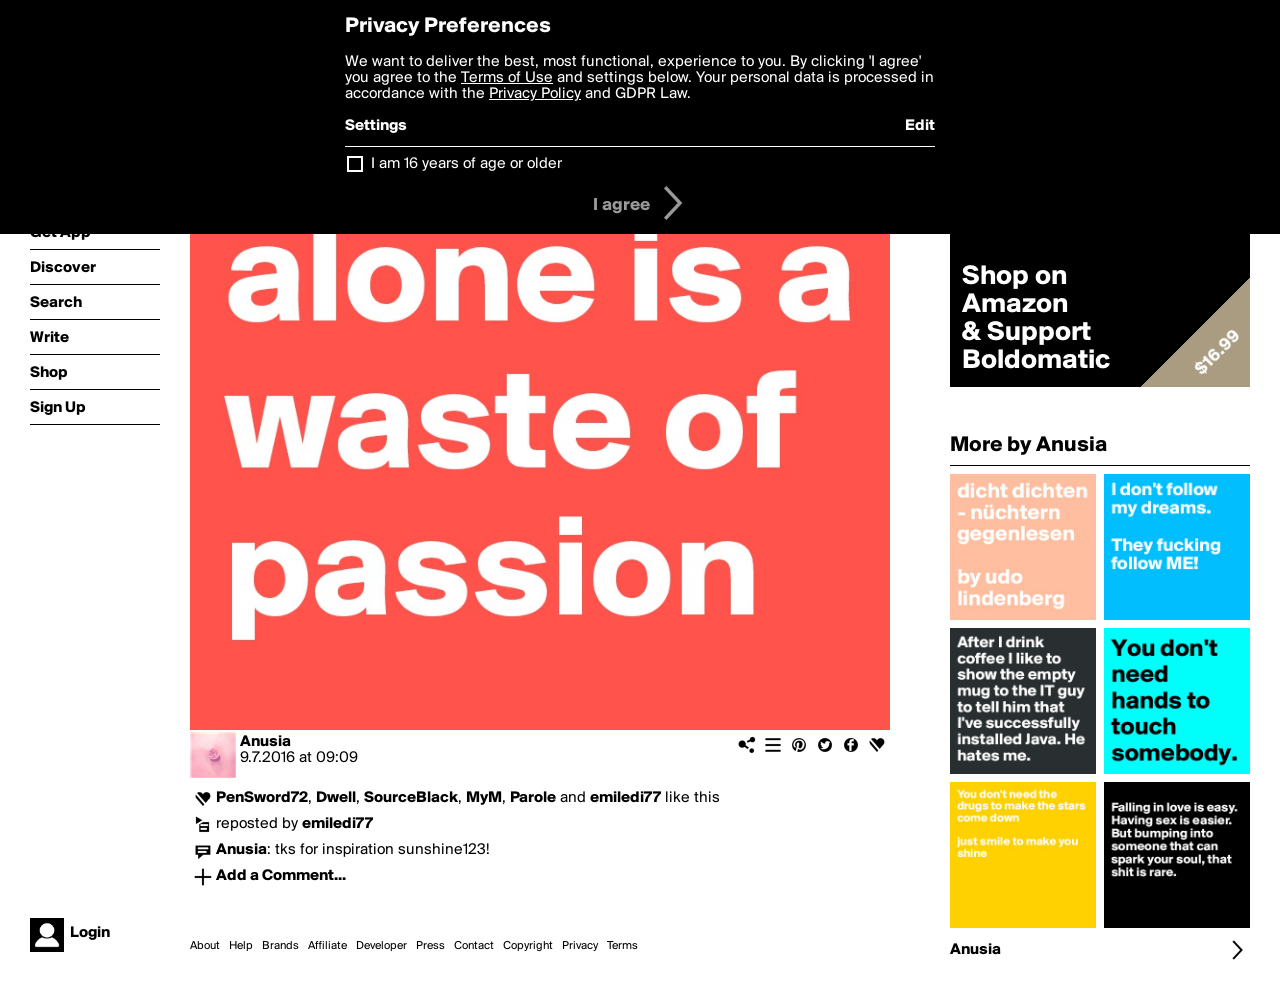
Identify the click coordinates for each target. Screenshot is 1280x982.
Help (241, 946)
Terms (622, 946)
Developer (381, 946)
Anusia (265, 742)
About (205, 946)
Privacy (580, 946)
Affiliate (327, 946)
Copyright (528, 946)
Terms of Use (507, 78)
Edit (920, 126)
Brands (280, 946)
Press (430, 946)
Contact (474, 946)
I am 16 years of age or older (466, 164)
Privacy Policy (535, 94)
